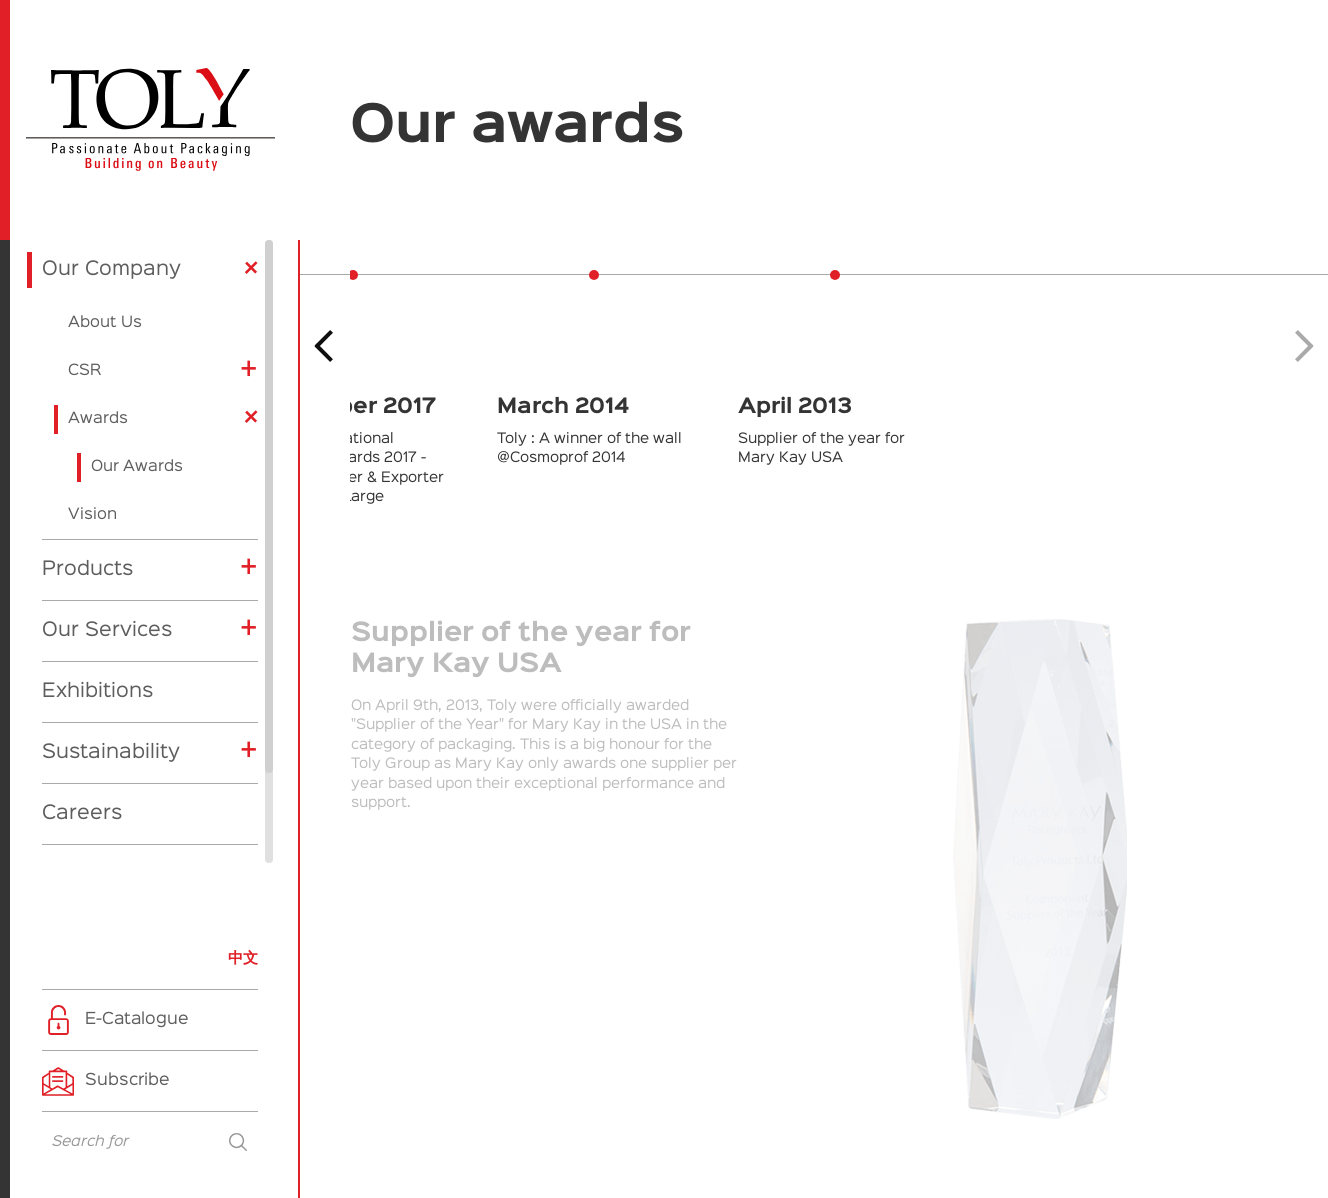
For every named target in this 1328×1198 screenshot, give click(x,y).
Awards (98, 315)
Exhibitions (97, 587)
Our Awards (137, 363)
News (69, 831)
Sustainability (111, 648)
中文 (243, 958)
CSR (84, 267)
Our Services (107, 526)
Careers (82, 709)
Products (87, 465)
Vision (92, 411)
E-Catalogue (137, 1019)
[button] (1304, 346)
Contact (82, 770)
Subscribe (127, 1080)
